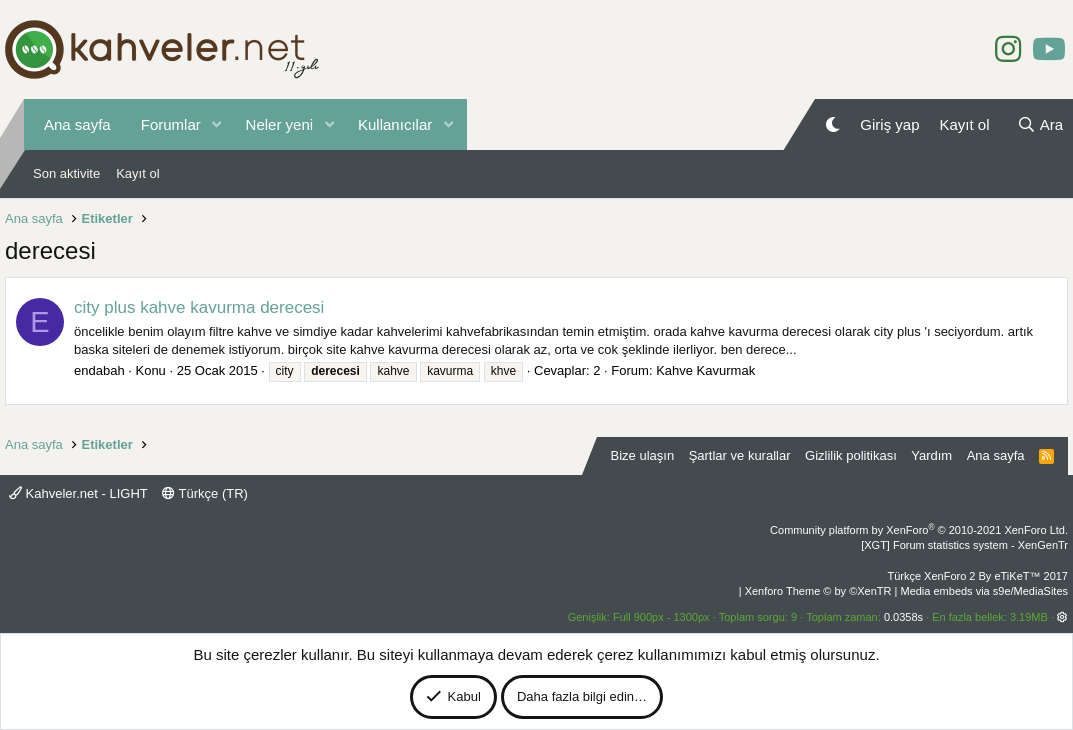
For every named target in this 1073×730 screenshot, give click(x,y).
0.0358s (903, 617)
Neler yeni (280, 124)
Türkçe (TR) (205, 493)
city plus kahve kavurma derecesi (199, 307)
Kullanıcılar (395, 124)
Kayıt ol (137, 173)
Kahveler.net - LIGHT (78, 493)
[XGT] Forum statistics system (964, 545)
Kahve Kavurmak (705, 370)
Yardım (931, 455)
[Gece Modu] (832, 124)
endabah (99, 370)
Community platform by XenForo (919, 530)
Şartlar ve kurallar (740, 455)
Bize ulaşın (643, 455)
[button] (217, 124)
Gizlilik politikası (851, 455)
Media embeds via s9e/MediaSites (984, 591)
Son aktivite (66, 173)
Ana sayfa (77, 124)
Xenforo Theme (818, 591)
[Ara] (1040, 124)
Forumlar (171, 124)
